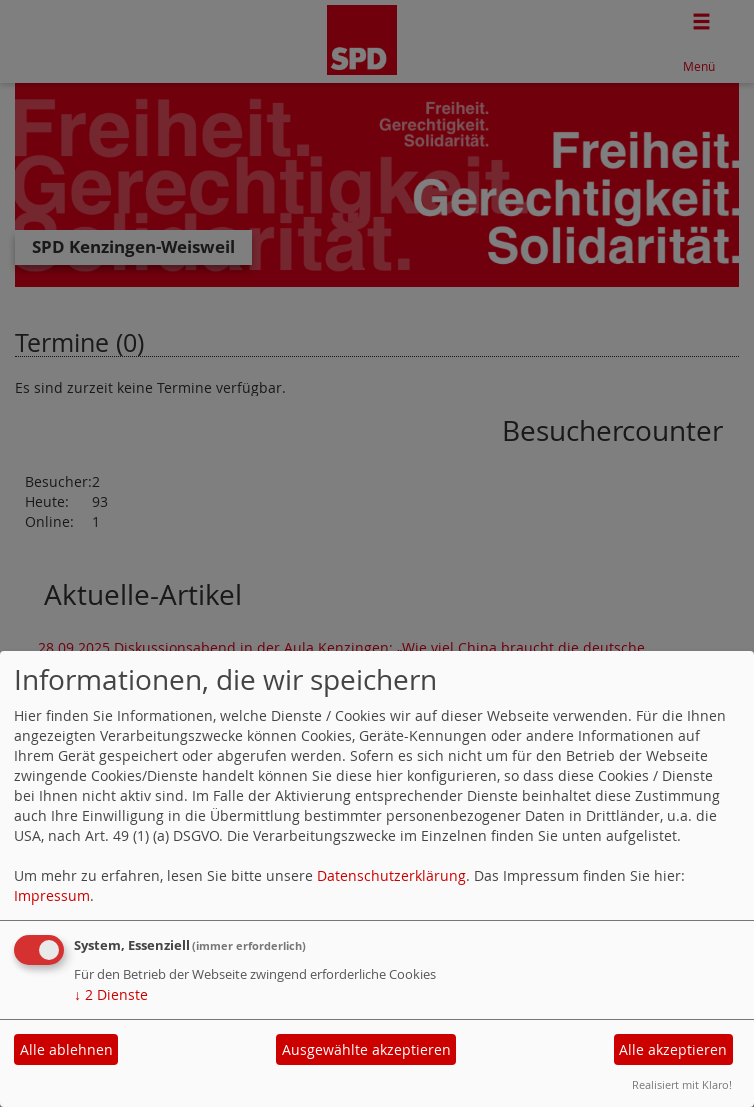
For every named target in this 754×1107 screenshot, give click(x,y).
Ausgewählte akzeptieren (366, 1049)
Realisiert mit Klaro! (682, 1084)
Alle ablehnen (66, 1049)
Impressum (52, 895)
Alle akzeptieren (673, 1049)
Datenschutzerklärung (391, 875)
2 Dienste (111, 994)
